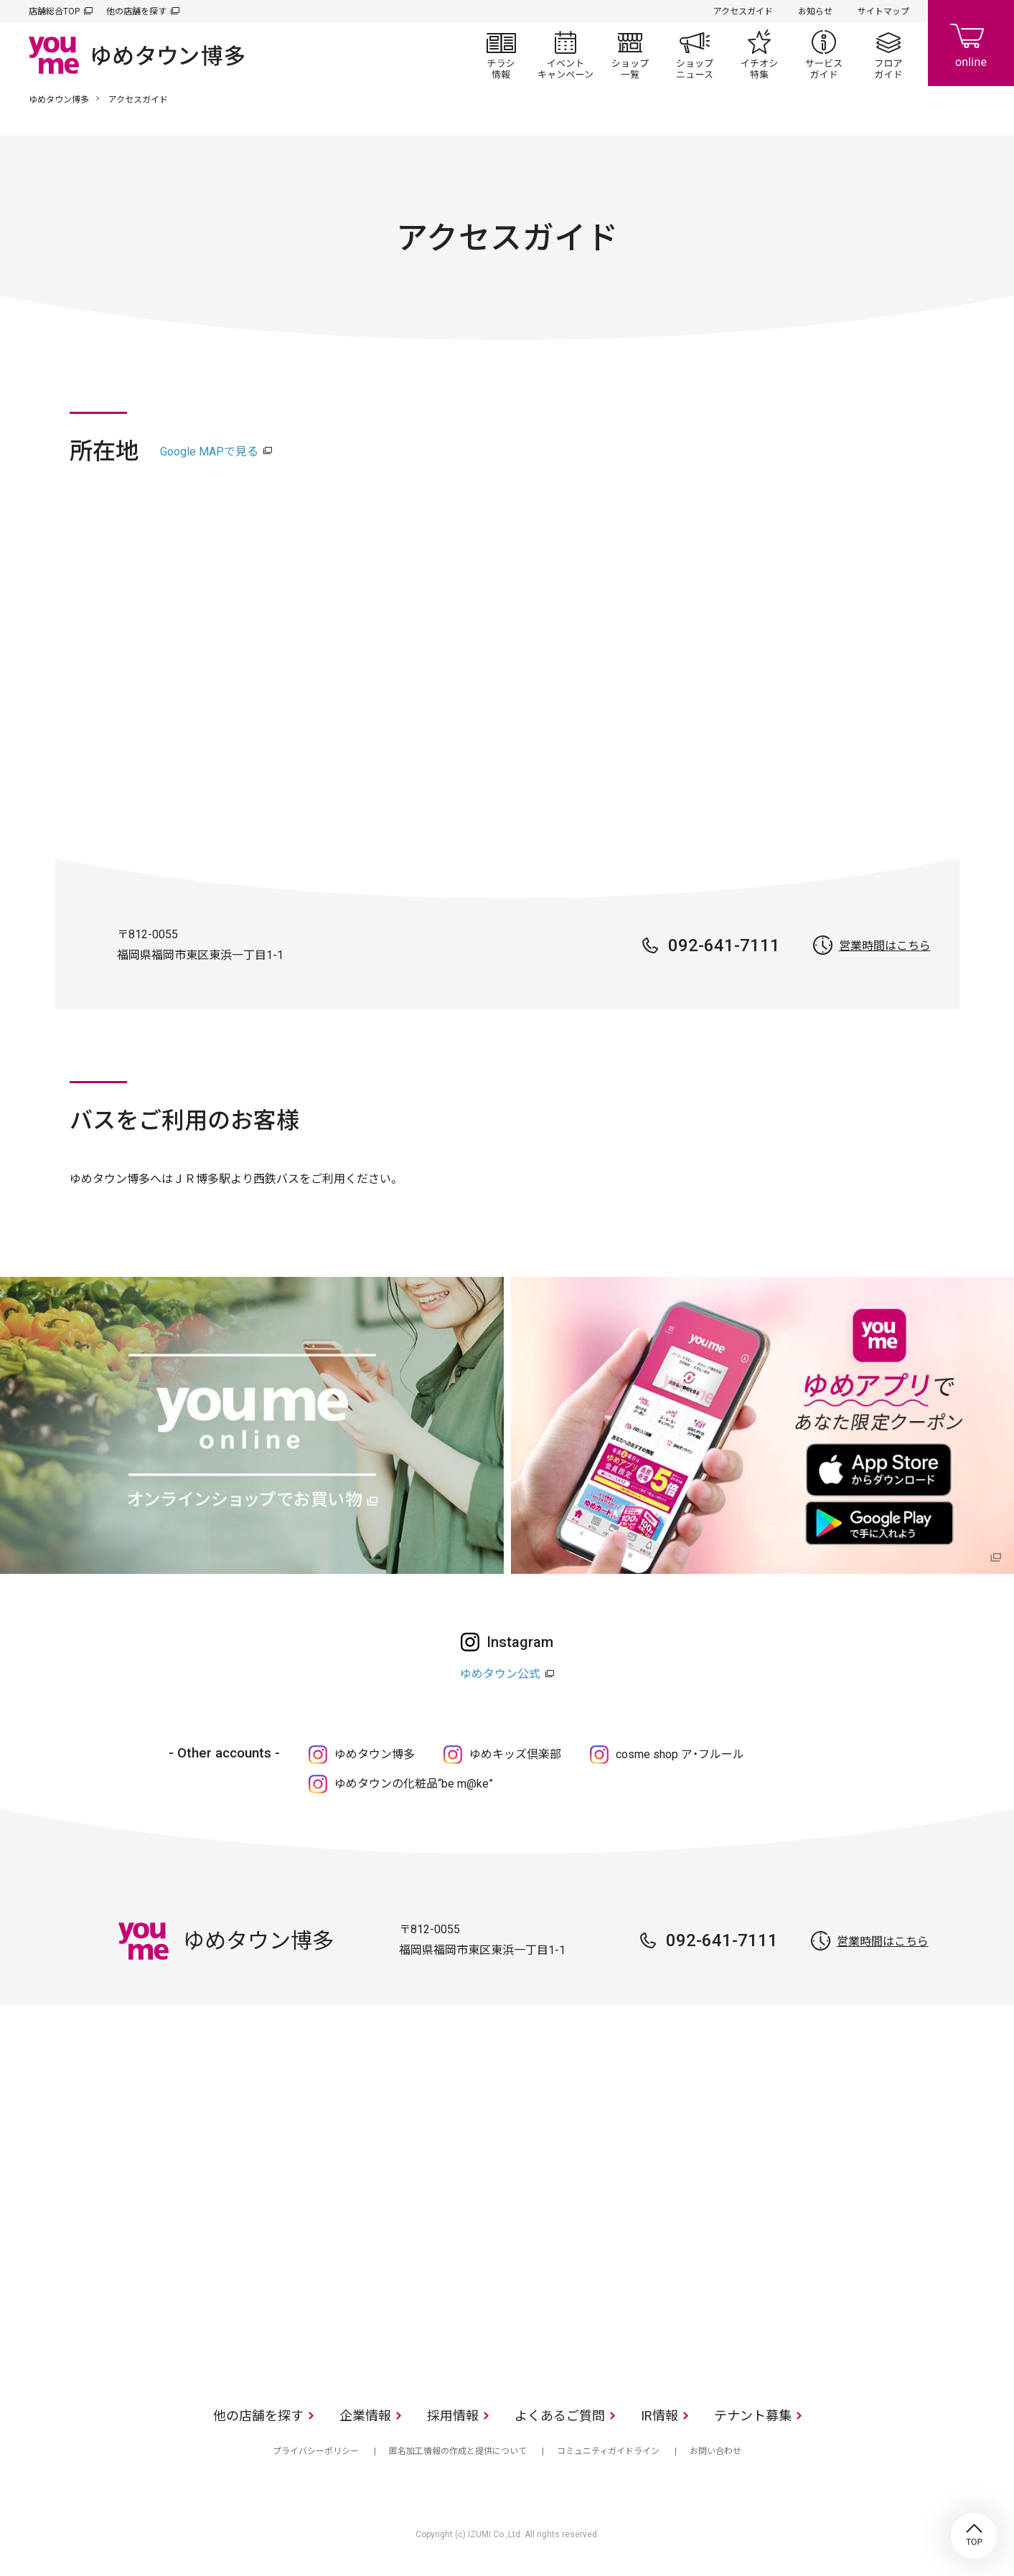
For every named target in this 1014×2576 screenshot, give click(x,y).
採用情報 (453, 2415)
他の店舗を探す (136, 11)
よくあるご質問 (560, 2415)
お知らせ (815, 11)
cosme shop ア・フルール (680, 1754)
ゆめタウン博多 (59, 100)
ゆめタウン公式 (500, 1674)
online (971, 43)
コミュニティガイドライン (608, 2451)
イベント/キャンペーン (565, 54)
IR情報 (659, 2415)
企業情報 (365, 2415)
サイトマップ (883, 11)
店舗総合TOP (54, 11)
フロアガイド (888, 54)
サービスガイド (824, 54)
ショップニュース (694, 54)
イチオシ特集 (759, 54)
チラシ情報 (501, 54)
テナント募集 (753, 2415)
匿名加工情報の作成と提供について (458, 2451)
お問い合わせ (715, 2451)
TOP (974, 2536)
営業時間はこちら (885, 946)
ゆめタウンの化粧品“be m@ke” (413, 1784)
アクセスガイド (743, 11)
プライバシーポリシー (316, 2451)
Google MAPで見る (209, 451)
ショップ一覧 (630, 54)
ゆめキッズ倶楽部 (515, 1754)
